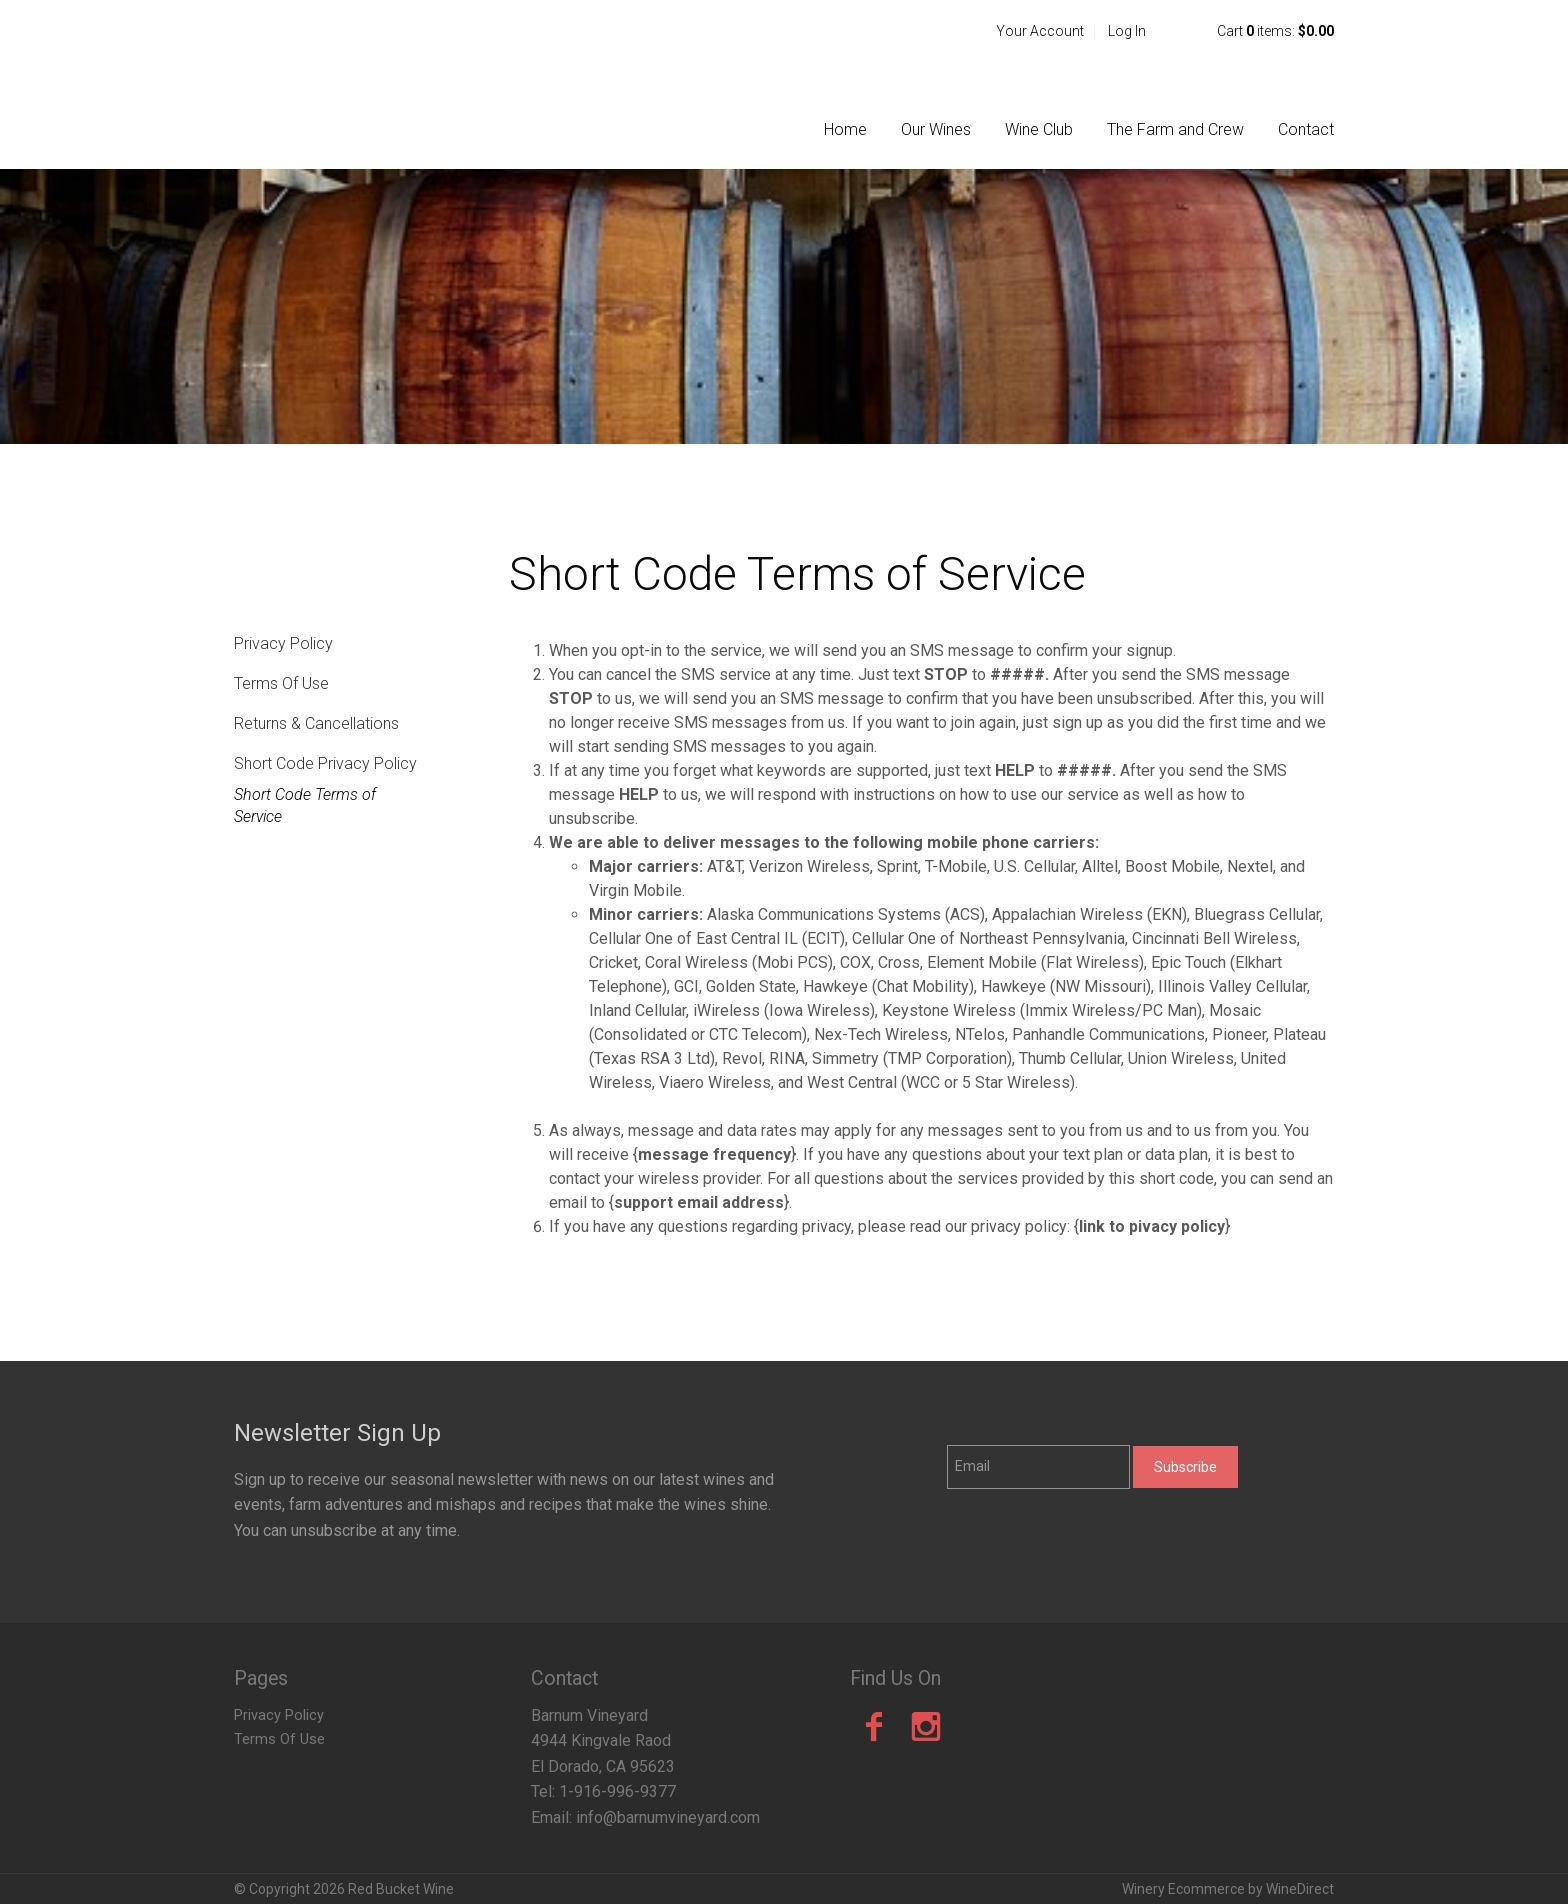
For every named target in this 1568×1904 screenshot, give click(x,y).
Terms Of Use (281, 683)
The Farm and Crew (1175, 129)
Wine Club (1039, 129)
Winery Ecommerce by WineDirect (1228, 1889)
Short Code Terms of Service (305, 805)
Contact (1306, 129)
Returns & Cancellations (316, 723)
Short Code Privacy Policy (325, 763)
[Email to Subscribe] (1038, 1467)
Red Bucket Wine (364, 84)
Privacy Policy (283, 643)
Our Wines (936, 129)
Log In (1127, 31)
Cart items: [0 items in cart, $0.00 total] (1275, 31)
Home (845, 129)
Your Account (1040, 31)
